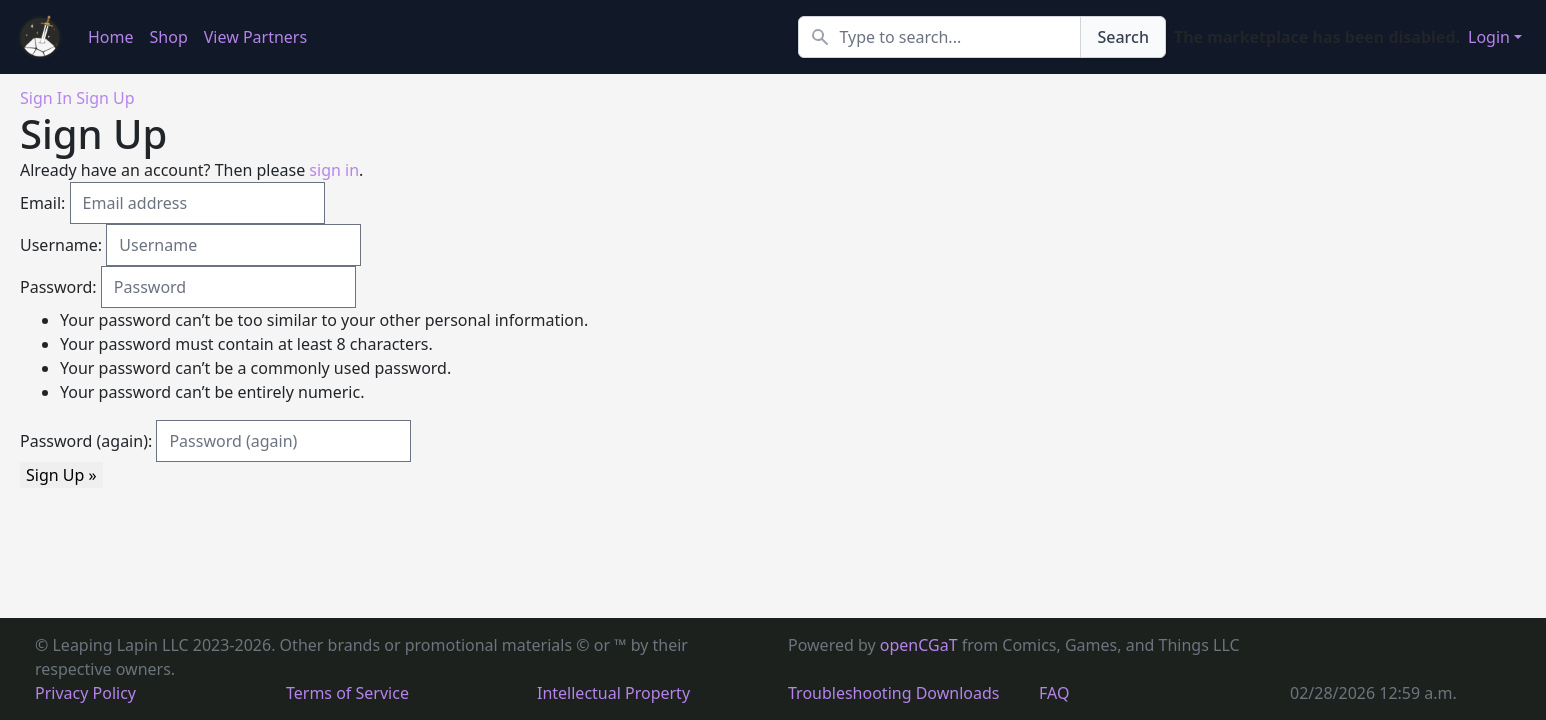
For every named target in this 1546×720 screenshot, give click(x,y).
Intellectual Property (613, 693)
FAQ (1054, 693)
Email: (42, 203)
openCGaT (921, 645)
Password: (58, 287)
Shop (169, 37)
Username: (61, 245)
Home (111, 37)
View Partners (255, 37)
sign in (334, 170)
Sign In (46, 98)
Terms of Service (347, 693)
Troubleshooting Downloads (893, 693)
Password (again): (86, 441)
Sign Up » (61, 475)
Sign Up (105, 98)
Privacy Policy (85, 693)
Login (1489, 37)
